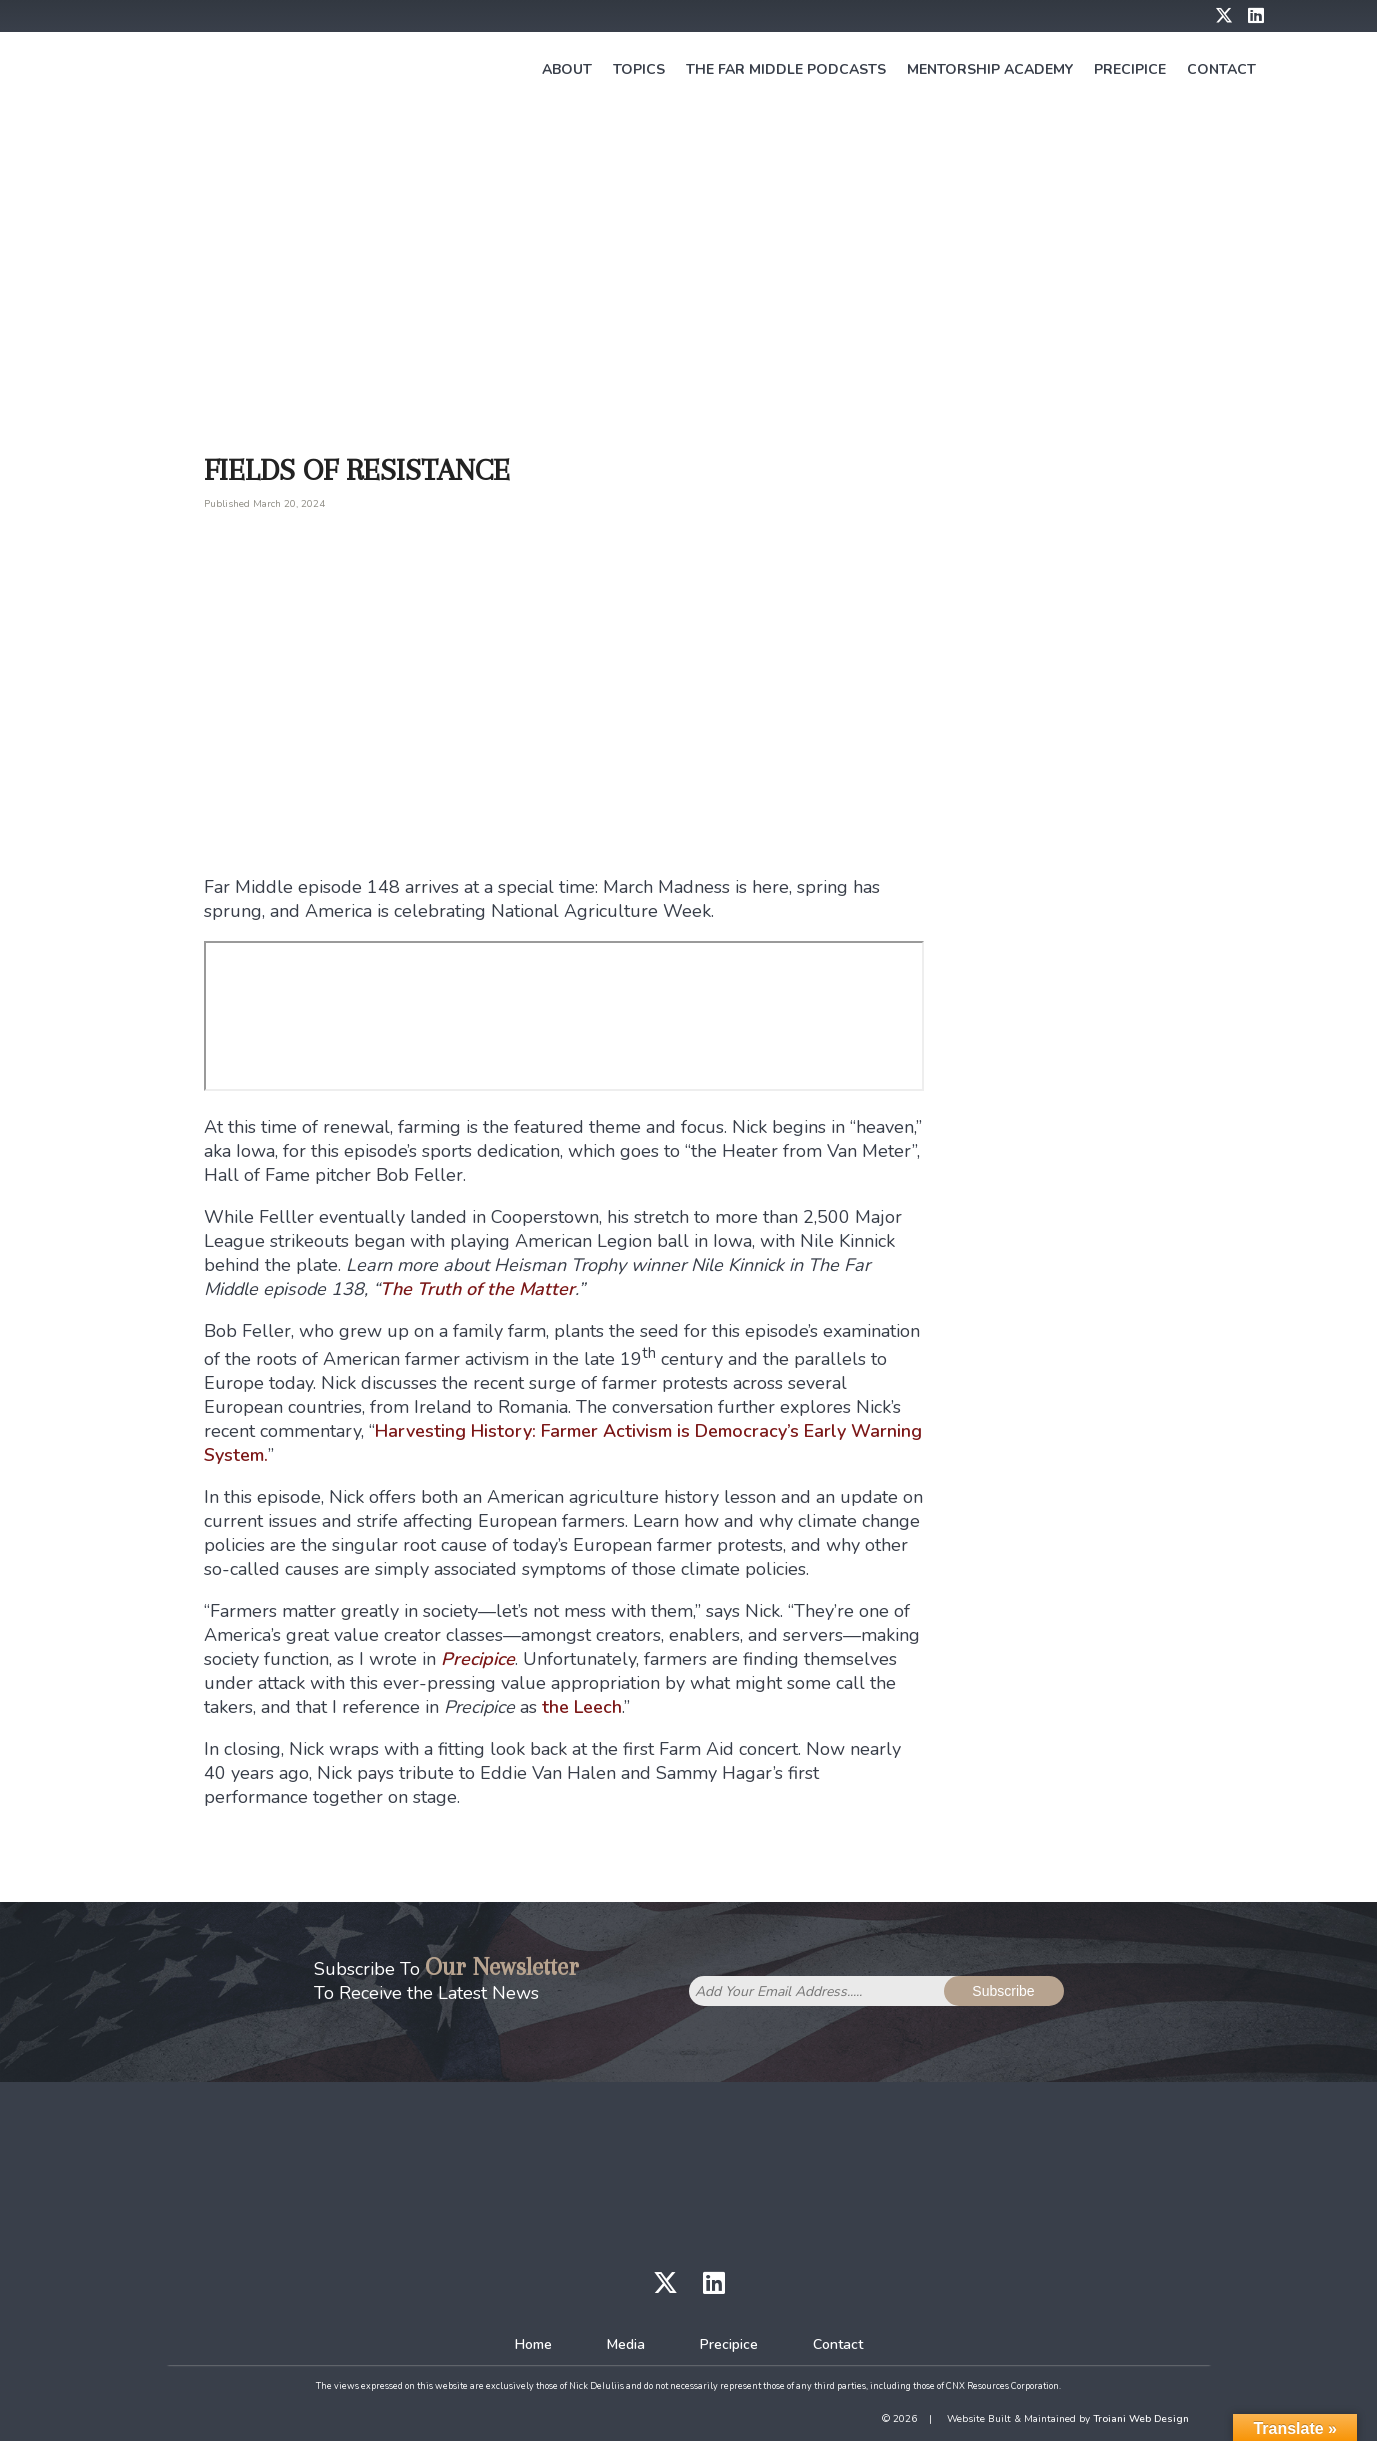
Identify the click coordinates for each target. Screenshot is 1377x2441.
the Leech (582, 1707)
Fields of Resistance (357, 469)
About (567, 69)
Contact (1221, 69)
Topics (639, 69)
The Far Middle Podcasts (786, 69)
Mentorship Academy (990, 69)
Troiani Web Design (1141, 2419)
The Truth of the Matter (477, 1289)
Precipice (1130, 69)
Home (533, 2344)
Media (626, 2344)
